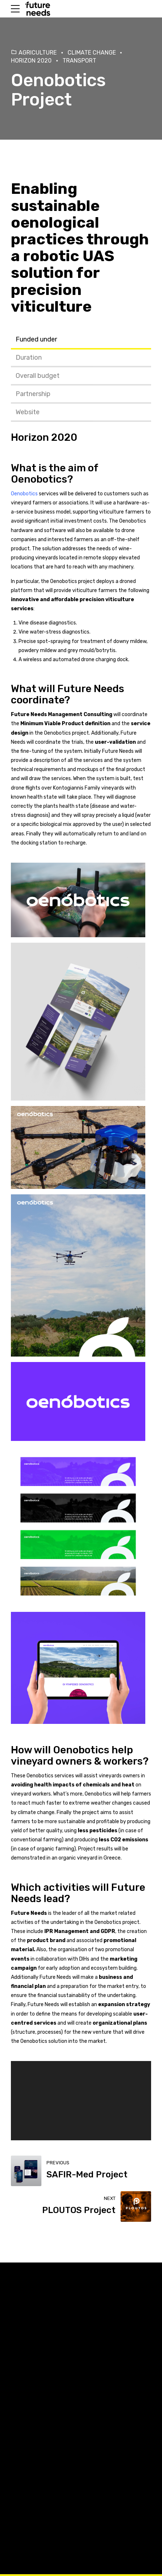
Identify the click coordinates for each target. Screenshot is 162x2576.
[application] (81, 2100)
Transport (79, 60)
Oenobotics (39, 479)
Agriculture (38, 52)
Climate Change (92, 52)
